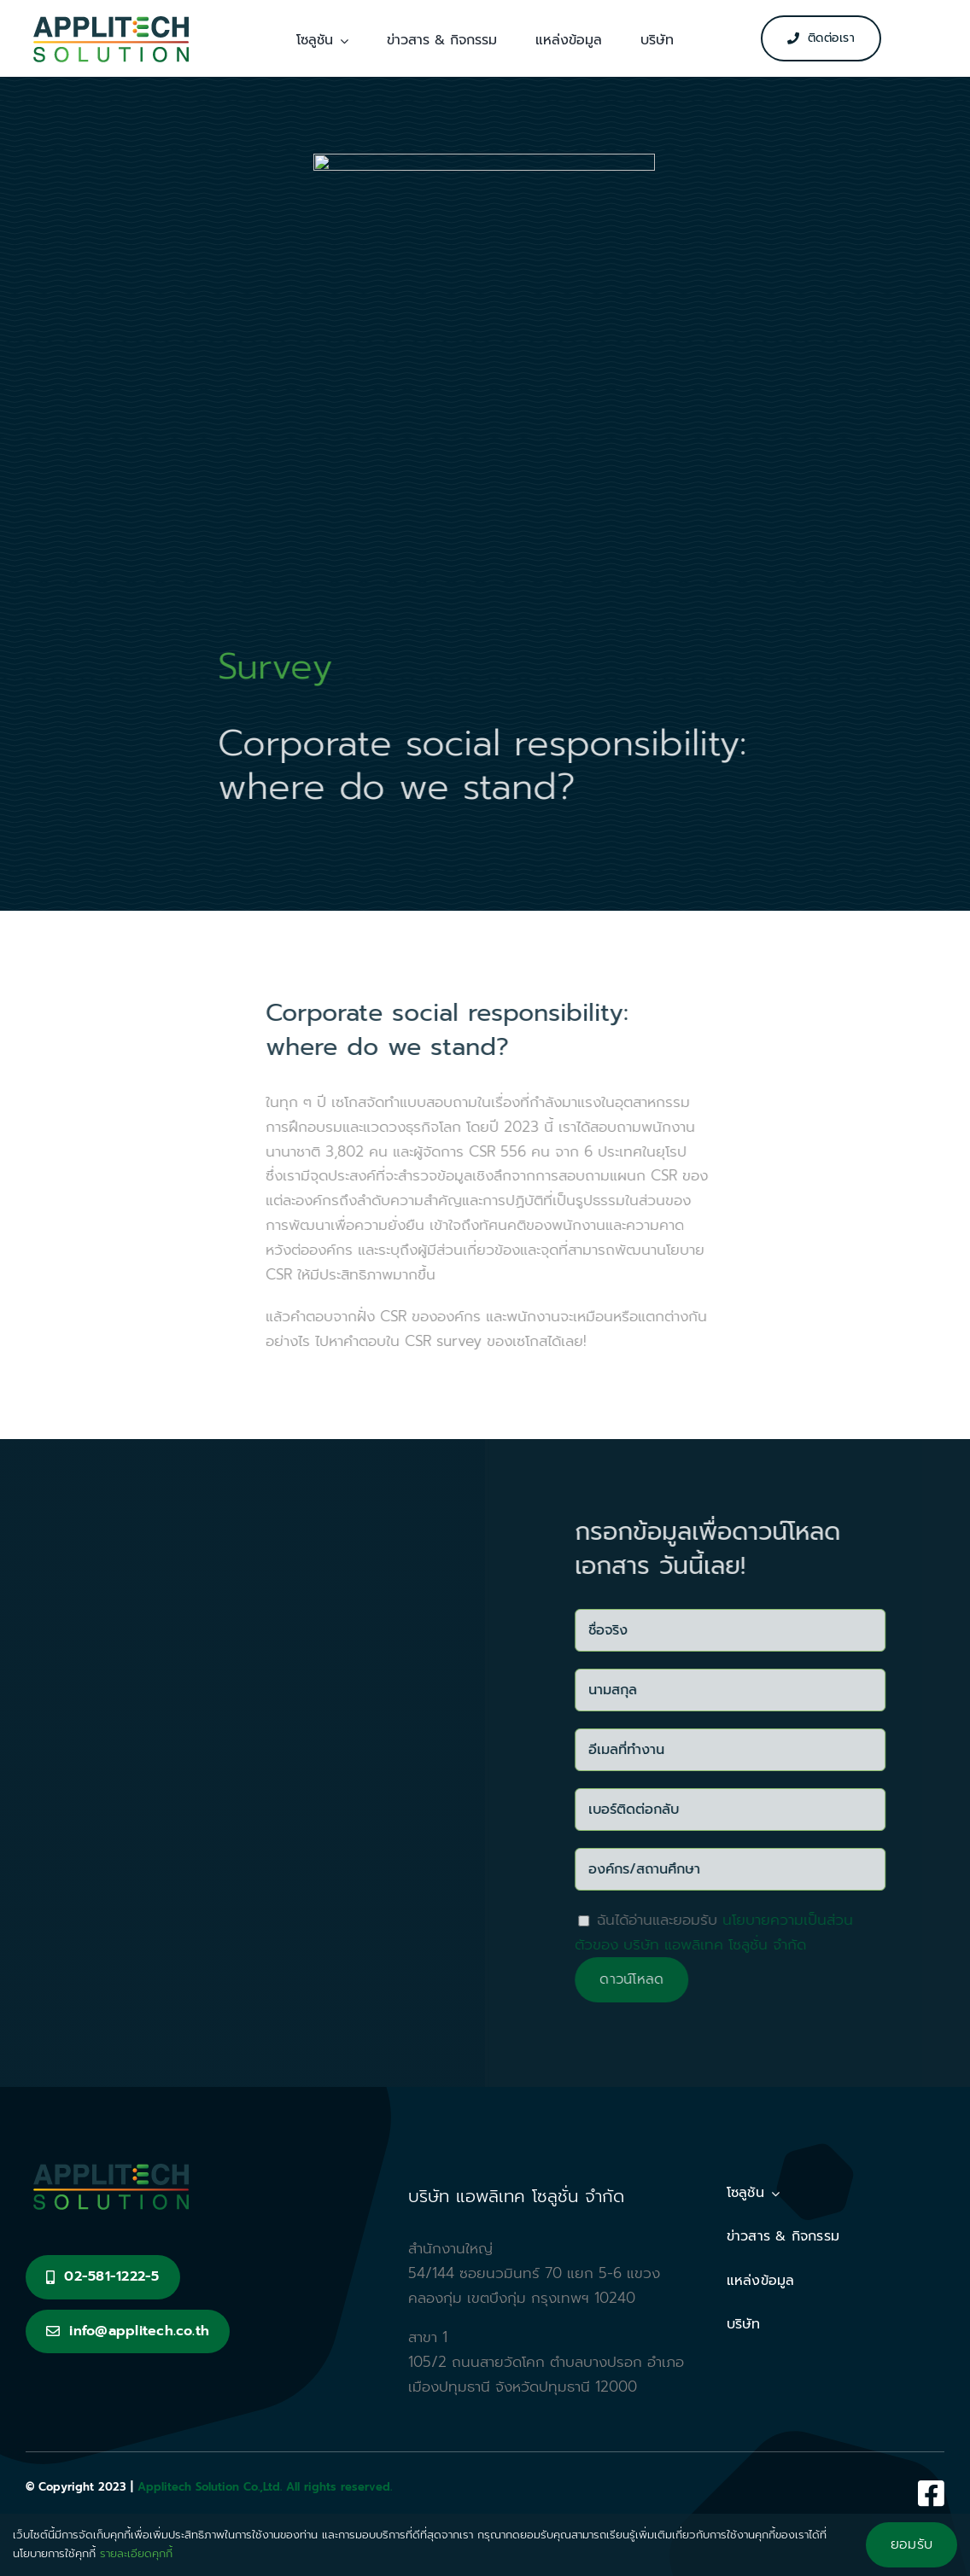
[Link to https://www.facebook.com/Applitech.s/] (931, 2493)
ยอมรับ (911, 2544)
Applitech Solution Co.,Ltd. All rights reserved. (264, 2487)
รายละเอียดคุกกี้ (136, 2553)
